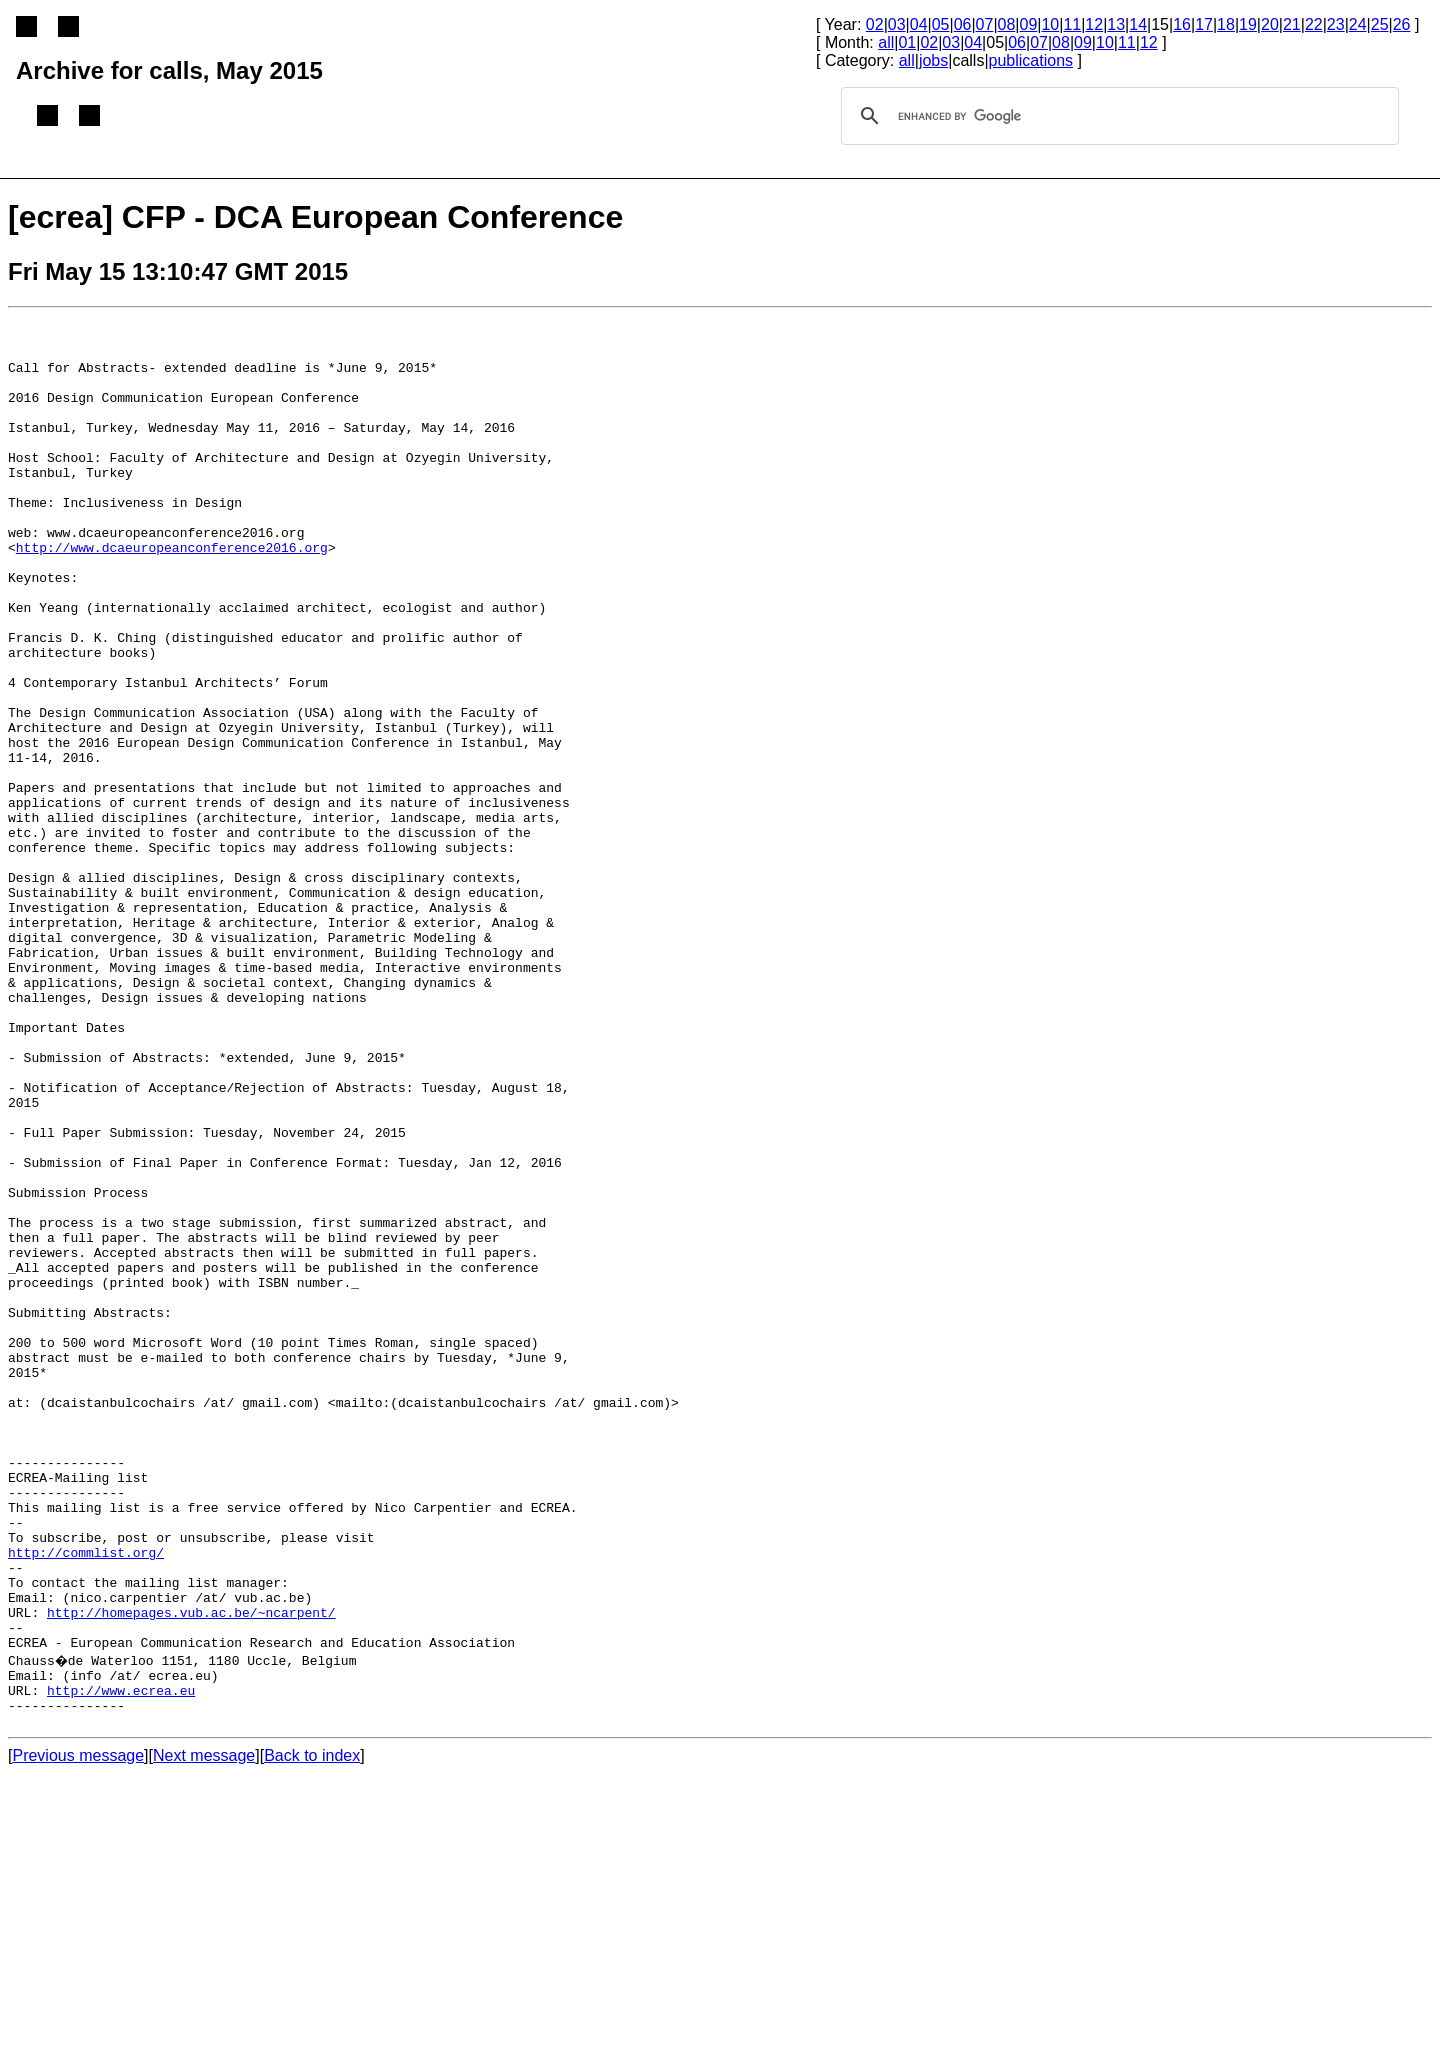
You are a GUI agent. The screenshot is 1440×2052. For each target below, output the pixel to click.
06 (963, 24)
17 (1204, 24)
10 (1050, 24)
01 (907, 42)
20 (1270, 24)
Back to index (312, 2034)
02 (875, 24)
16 (1182, 24)
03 (897, 24)
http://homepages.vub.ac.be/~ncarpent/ (191, 1873)
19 (1248, 24)
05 (941, 24)
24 (1358, 24)
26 (1402, 24)
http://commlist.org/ (86, 1801)
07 (985, 24)
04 (919, 24)
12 (1094, 24)
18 (1226, 24)
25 (1380, 24)
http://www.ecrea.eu (121, 1963)
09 (1029, 24)
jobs (933, 60)
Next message (204, 2034)
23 (1336, 24)
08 (1007, 24)
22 (1314, 24)
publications (1031, 60)
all (886, 42)
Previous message (78, 2034)
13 (1116, 24)
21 (1292, 24)
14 (1138, 24)
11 (1072, 24)
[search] (1117, 116)
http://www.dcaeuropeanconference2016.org (172, 595)
